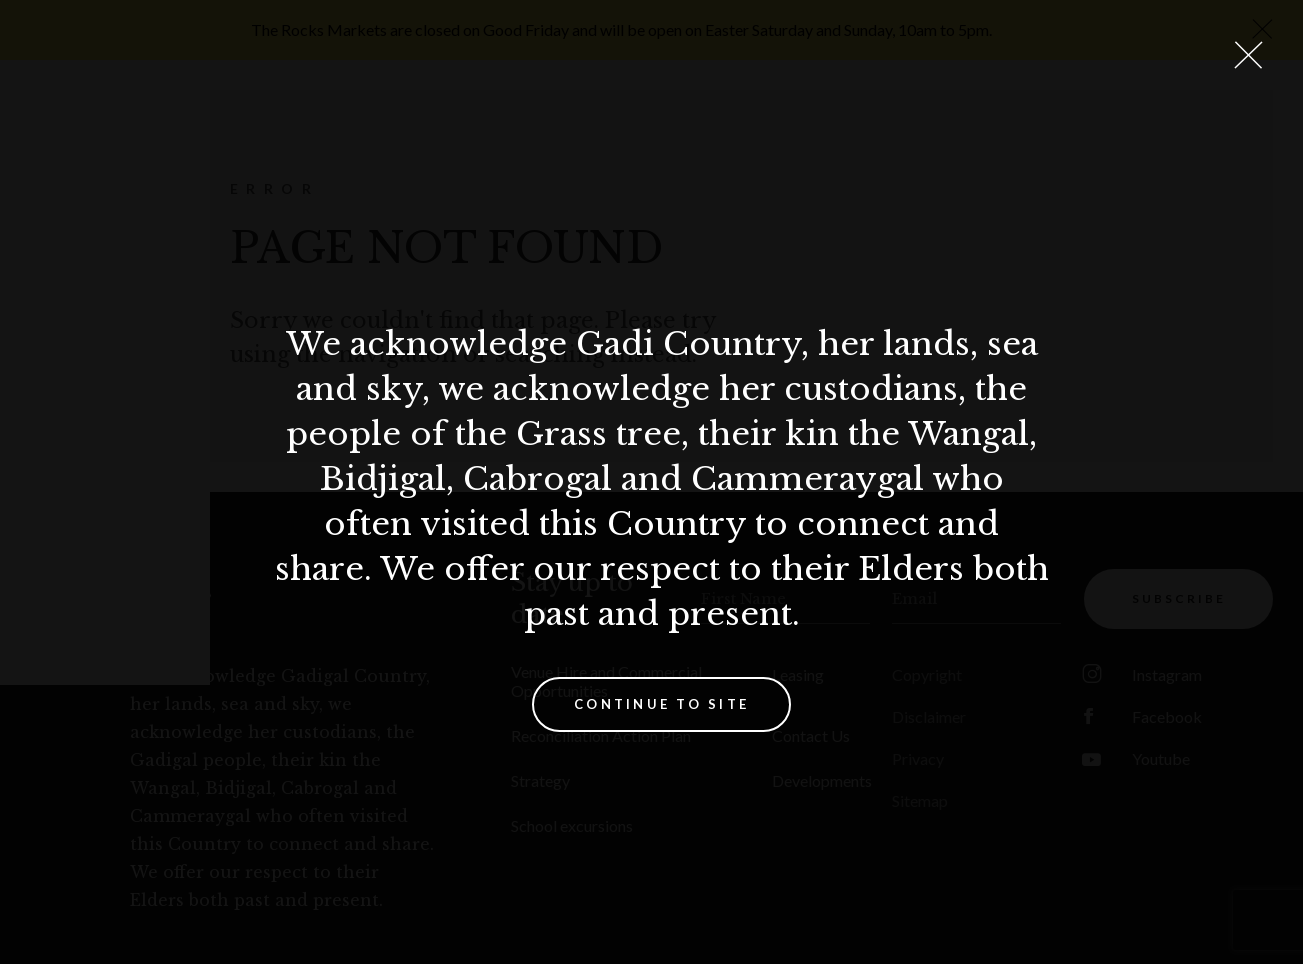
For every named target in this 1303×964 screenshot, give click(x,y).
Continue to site (661, 704)
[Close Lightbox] (1248, 55)
